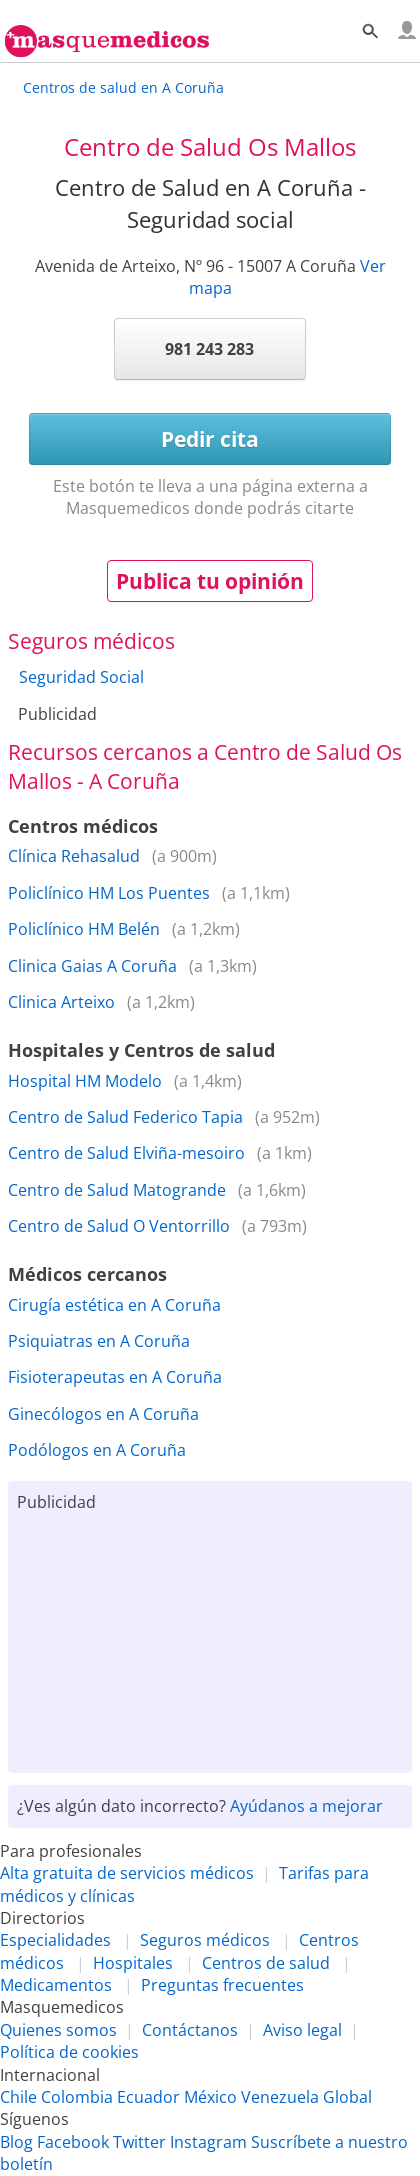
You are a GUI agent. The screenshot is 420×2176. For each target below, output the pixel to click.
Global (347, 2097)
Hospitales (133, 1963)
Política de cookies (69, 2052)
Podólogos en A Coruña (97, 1450)
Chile (18, 2097)
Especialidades (55, 1940)
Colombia (77, 2097)
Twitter (139, 2142)
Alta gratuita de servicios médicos (127, 1873)
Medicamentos (56, 1985)
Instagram (208, 2142)
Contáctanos (190, 2030)
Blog (16, 2142)
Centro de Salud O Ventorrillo (119, 1226)
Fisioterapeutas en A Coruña (115, 1377)
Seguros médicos (205, 1940)
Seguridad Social (81, 677)
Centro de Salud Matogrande (117, 1190)
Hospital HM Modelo (85, 1081)
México (210, 2097)
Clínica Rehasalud (74, 856)
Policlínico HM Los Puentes (109, 893)
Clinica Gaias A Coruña (92, 966)
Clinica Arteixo (61, 1002)
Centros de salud (266, 1963)
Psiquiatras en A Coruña (99, 1341)
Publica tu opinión (210, 581)
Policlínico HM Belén (84, 929)
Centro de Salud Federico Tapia (125, 1117)
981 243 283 (209, 349)
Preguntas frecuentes (222, 1985)
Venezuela (280, 2097)
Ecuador (148, 2097)
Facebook (73, 2142)
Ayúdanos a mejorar (306, 1806)
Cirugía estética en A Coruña (114, 1305)
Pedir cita (210, 439)
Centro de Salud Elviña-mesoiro (126, 1153)
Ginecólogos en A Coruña (103, 1414)
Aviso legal (302, 2030)
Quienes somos (58, 2030)
